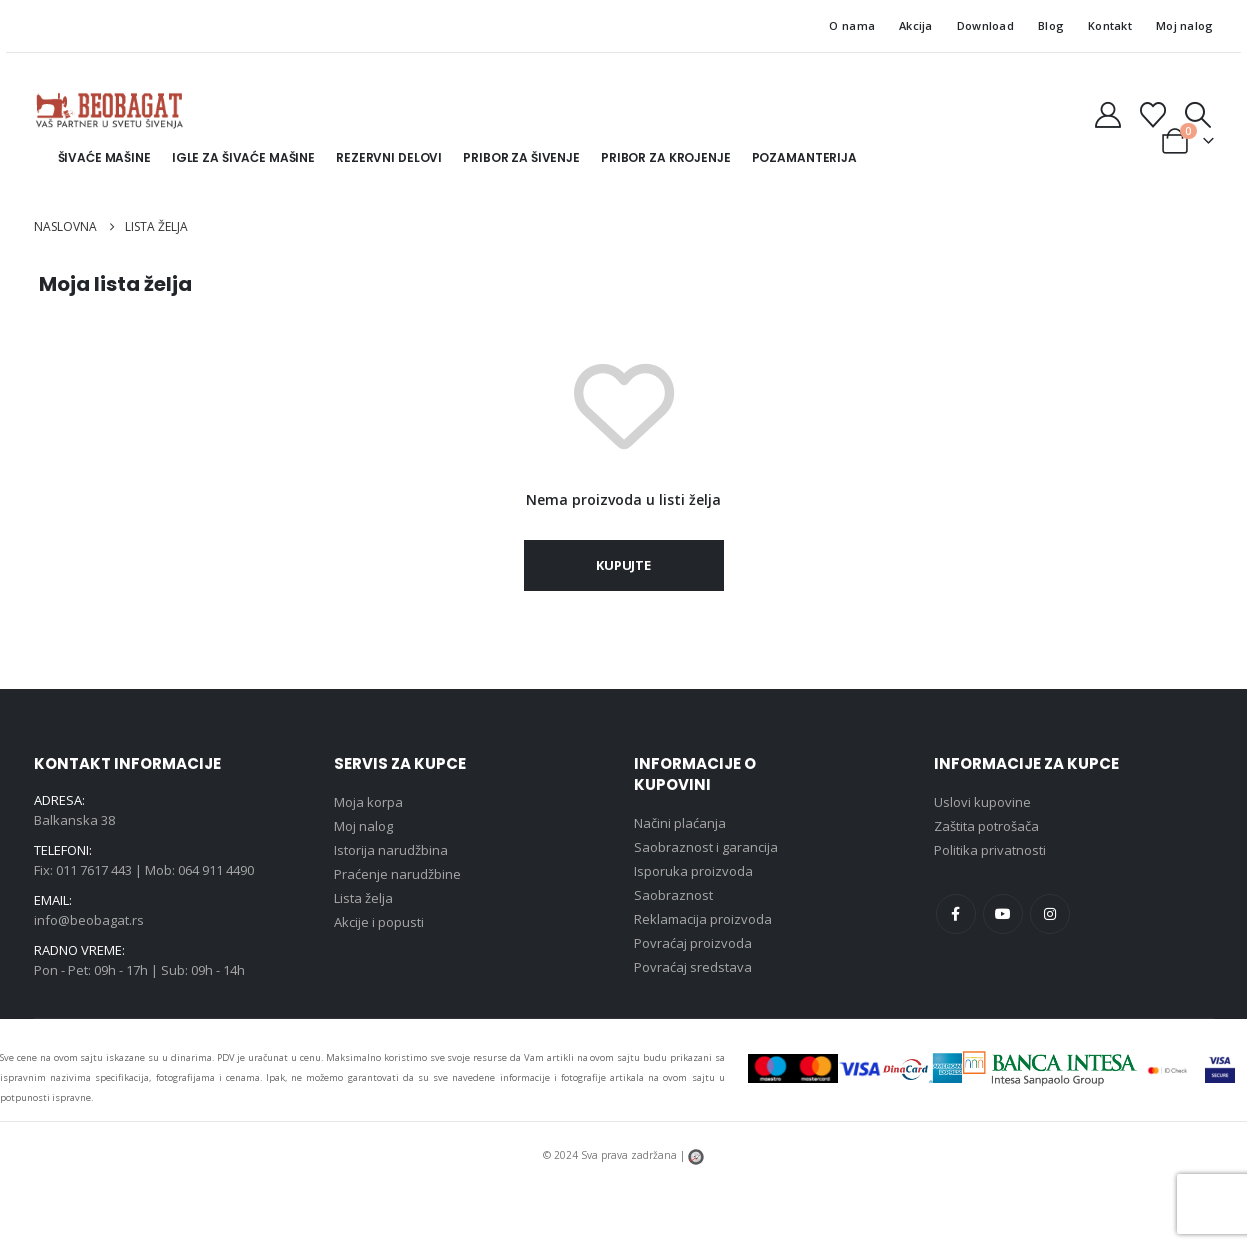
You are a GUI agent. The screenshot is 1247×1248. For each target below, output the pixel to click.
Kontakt (1110, 25)
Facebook (956, 914)
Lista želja (363, 898)
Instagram (1050, 914)
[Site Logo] (109, 110)
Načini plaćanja (680, 823)
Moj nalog (1184, 25)
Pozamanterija (804, 157)
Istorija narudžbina (391, 850)
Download (985, 25)
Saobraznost (673, 895)
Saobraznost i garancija (706, 847)
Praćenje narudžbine (397, 874)
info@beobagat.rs (89, 920)
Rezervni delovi (389, 157)
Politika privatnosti (990, 850)
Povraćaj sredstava (693, 967)
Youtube (1003, 914)
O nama (852, 25)
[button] (1197, 115)
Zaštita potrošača (986, 826)
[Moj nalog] (1107, 115)
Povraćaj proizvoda (693, 943)
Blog (1051, 25)
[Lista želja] (1152, 115)
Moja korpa (368, 802)
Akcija (916, 25)
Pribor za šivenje (521, 157)
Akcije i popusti (379, 922)
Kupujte (623, 565)
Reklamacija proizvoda (703, 919)
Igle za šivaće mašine (243, 157)
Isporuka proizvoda (693, 871)
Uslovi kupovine (982, 802)
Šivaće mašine (104, 157)
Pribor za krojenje (666, 157)
